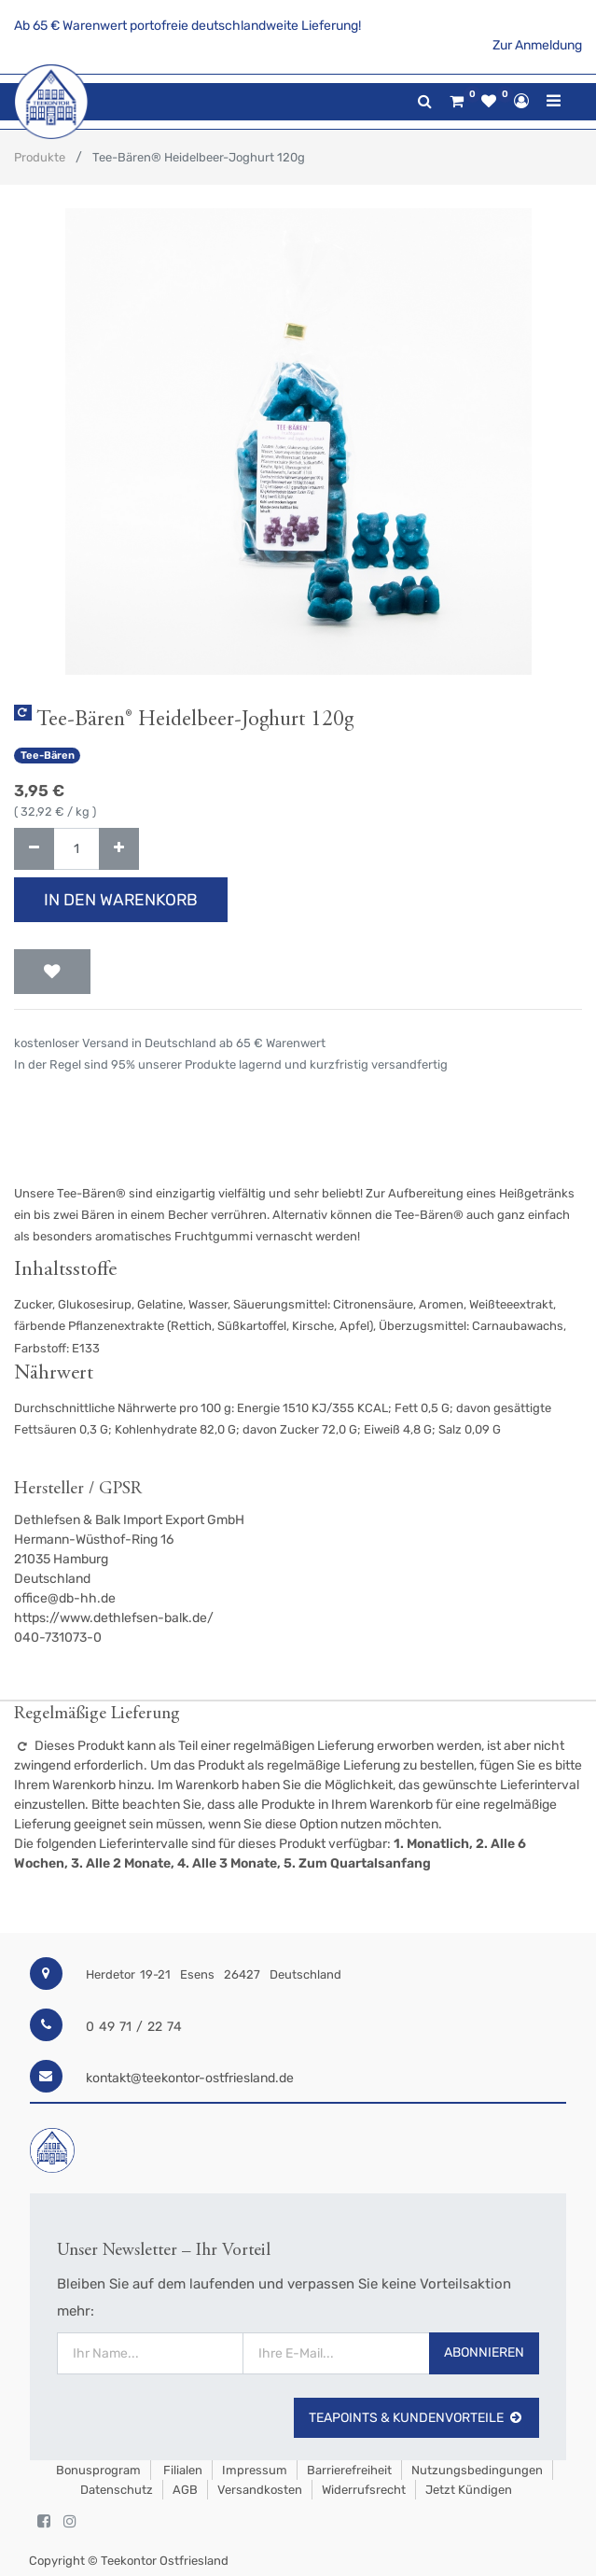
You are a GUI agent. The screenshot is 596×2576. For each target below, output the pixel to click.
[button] (52, 971)
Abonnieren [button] (484, 2352)
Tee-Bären (48, 755)
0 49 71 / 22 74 (134, 2027)
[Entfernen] (34, 849)
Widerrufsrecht (364, 2490)
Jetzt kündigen (468, 2490)
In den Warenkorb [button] (121, 899)
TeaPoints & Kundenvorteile (416, 2418)
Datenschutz (116, 2490)
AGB (185, 2490)
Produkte (39, 157)
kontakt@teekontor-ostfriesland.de (190, 2078)
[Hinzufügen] (119, 849)
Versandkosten (259, 2490)
